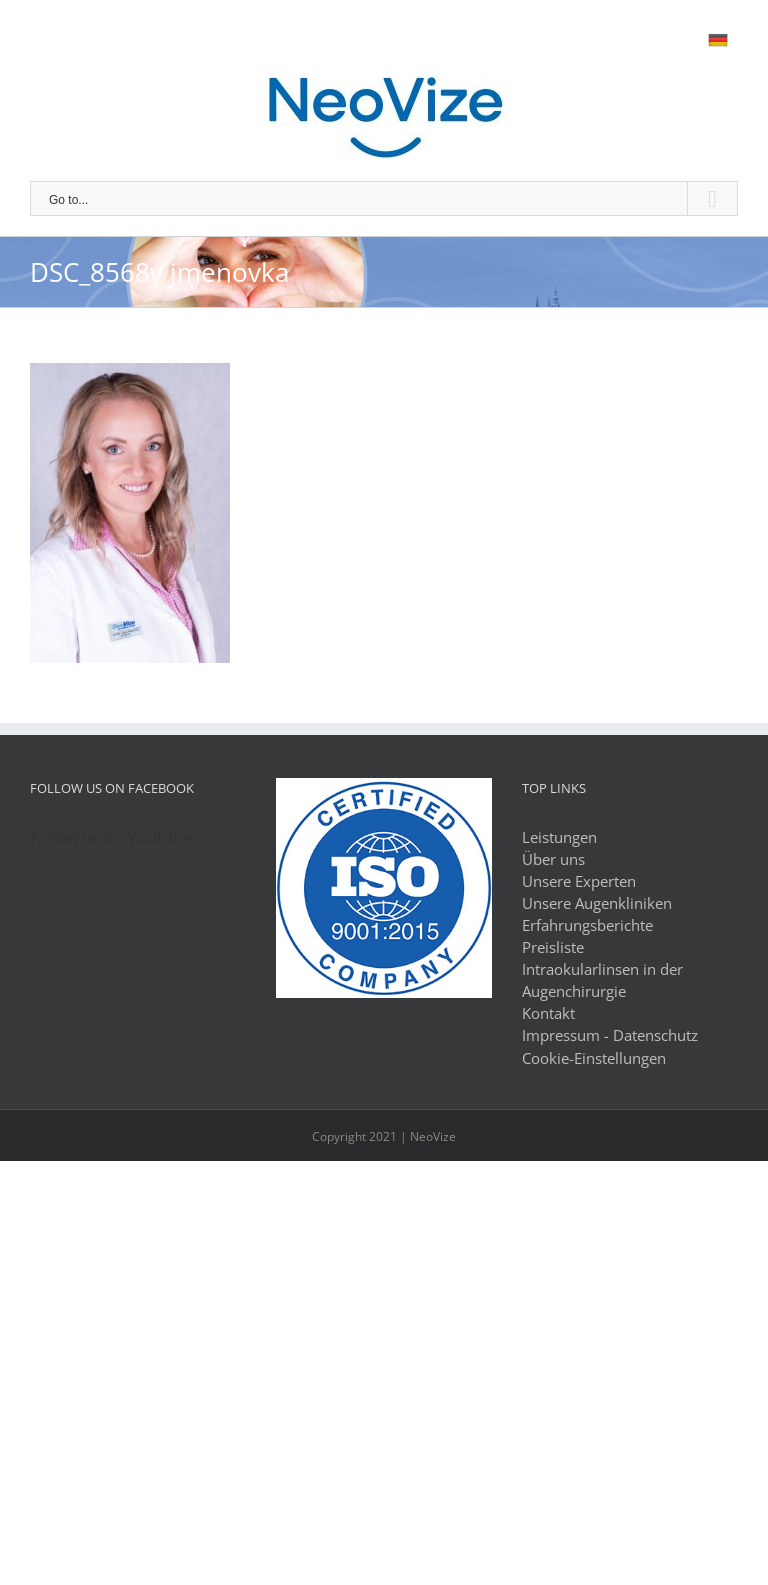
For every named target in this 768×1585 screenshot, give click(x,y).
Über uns (553, 859)
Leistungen (559, 837)
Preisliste (553, 947)
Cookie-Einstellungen (594, 1058)
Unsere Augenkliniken (597, 903)
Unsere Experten (579, 881)
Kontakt (548, 1013)
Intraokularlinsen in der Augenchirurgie (602, 980)
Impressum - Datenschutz (610, 1035)
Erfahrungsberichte (587, 925)
